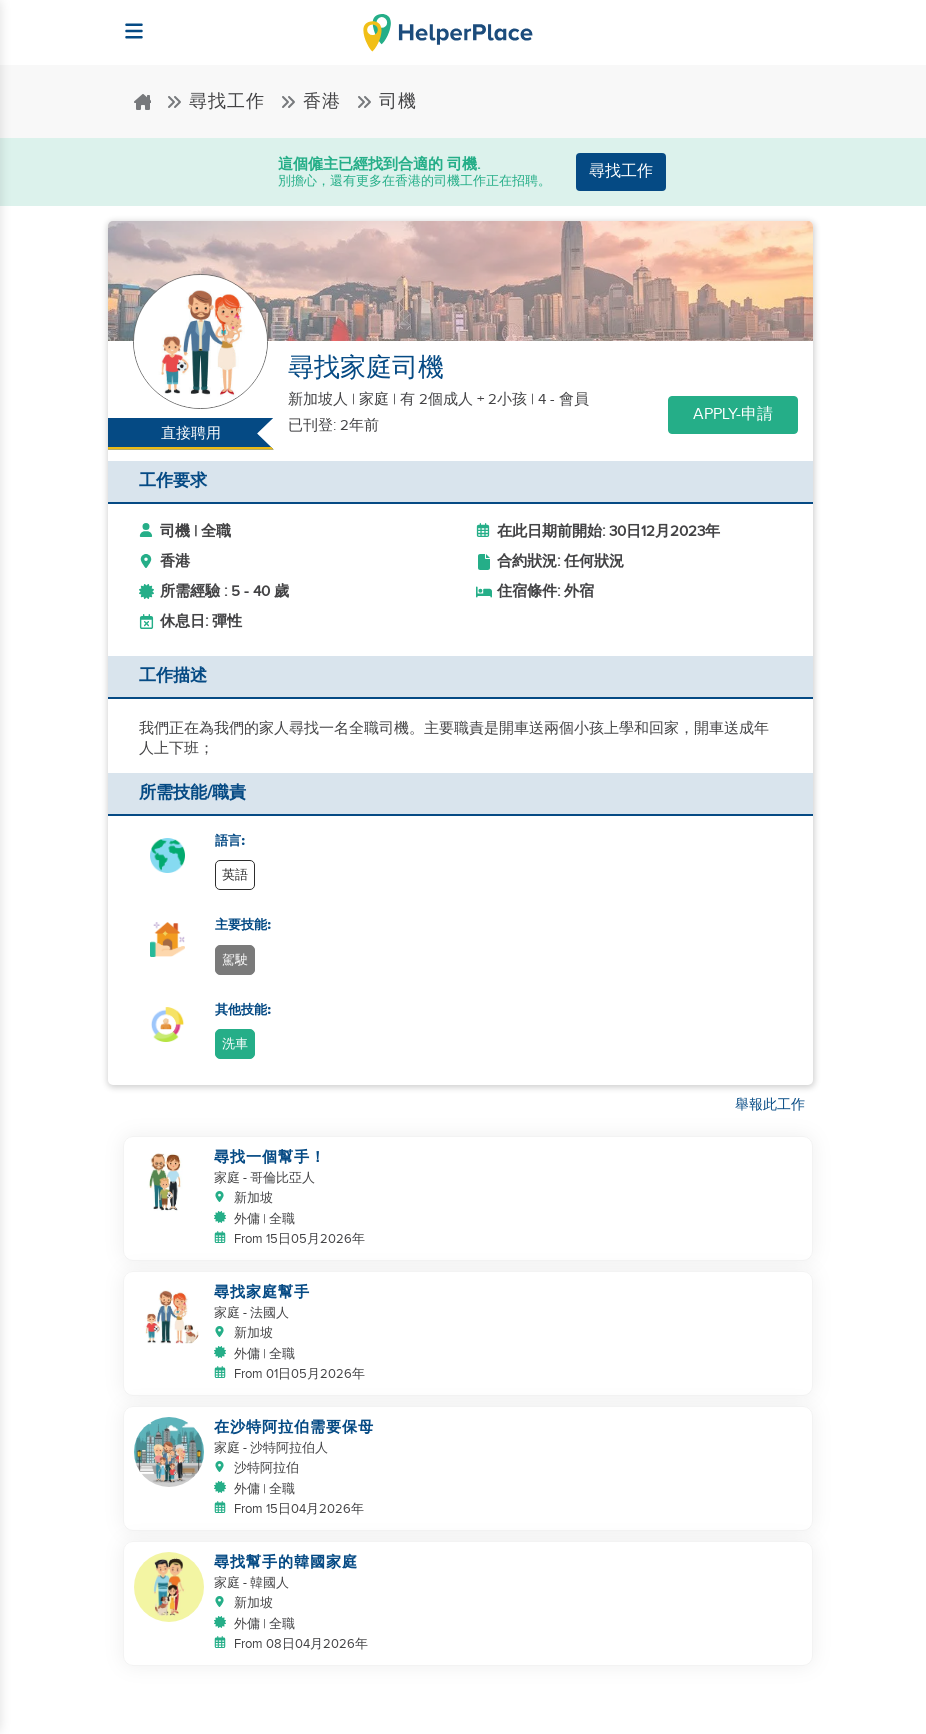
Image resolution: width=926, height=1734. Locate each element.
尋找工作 (215, 101)
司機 (386, 101)
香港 (310, 101)
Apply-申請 (733, 414)
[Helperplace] (124, 21)
